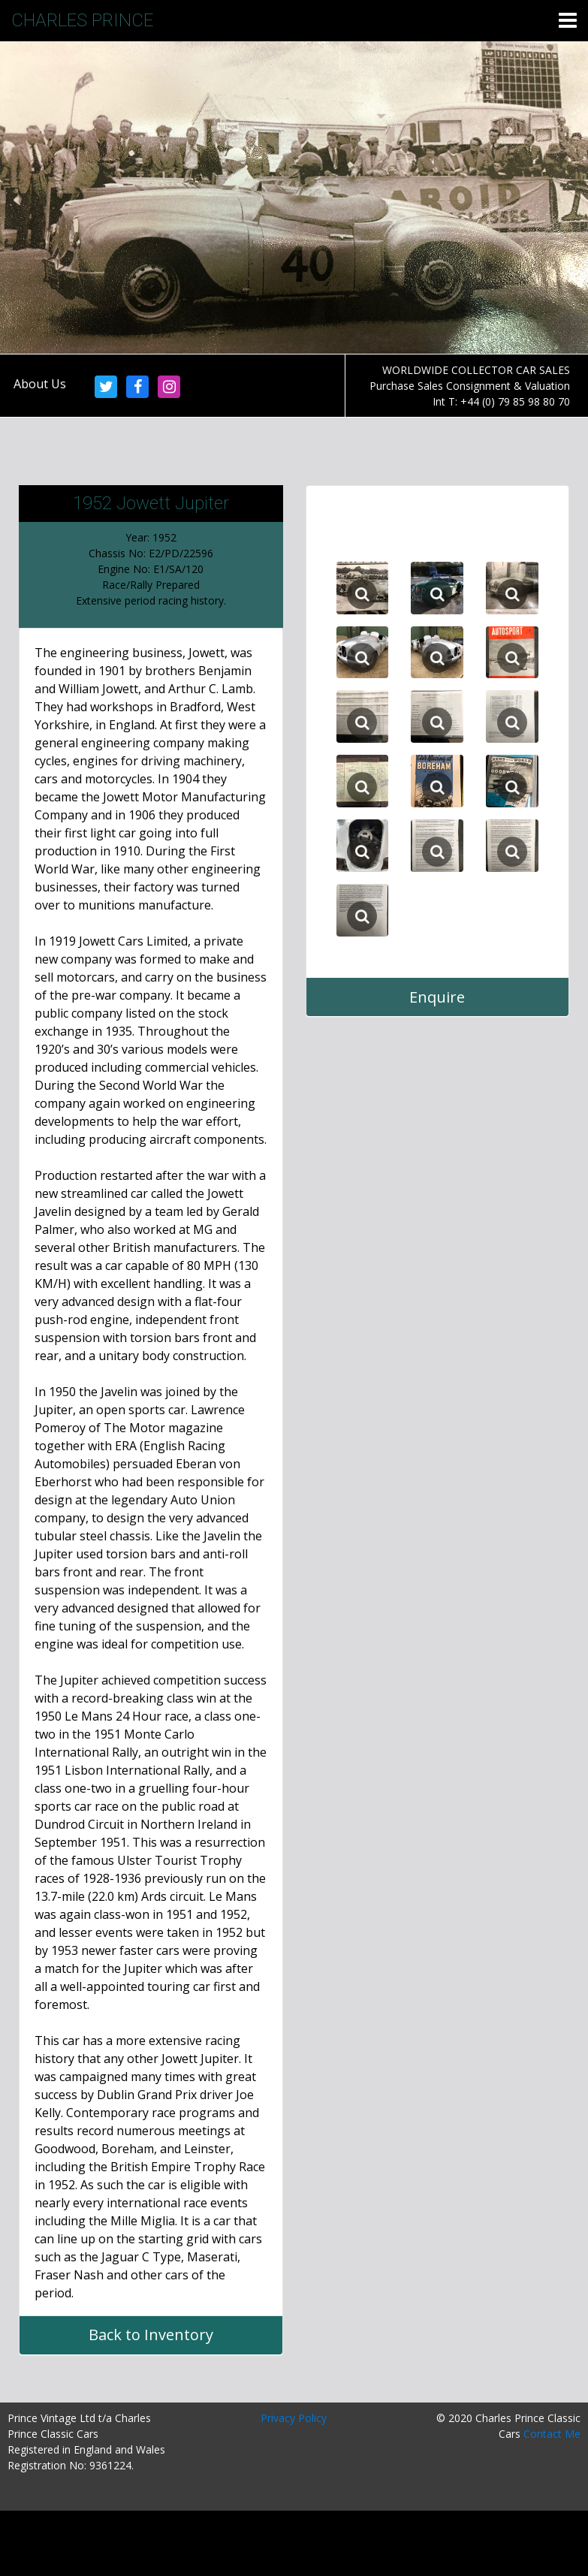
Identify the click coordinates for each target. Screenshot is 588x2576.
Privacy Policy (294, 2418)
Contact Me (551, 2434)
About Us (40, 384)
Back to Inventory (151, 2334)
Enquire (437, 997)
